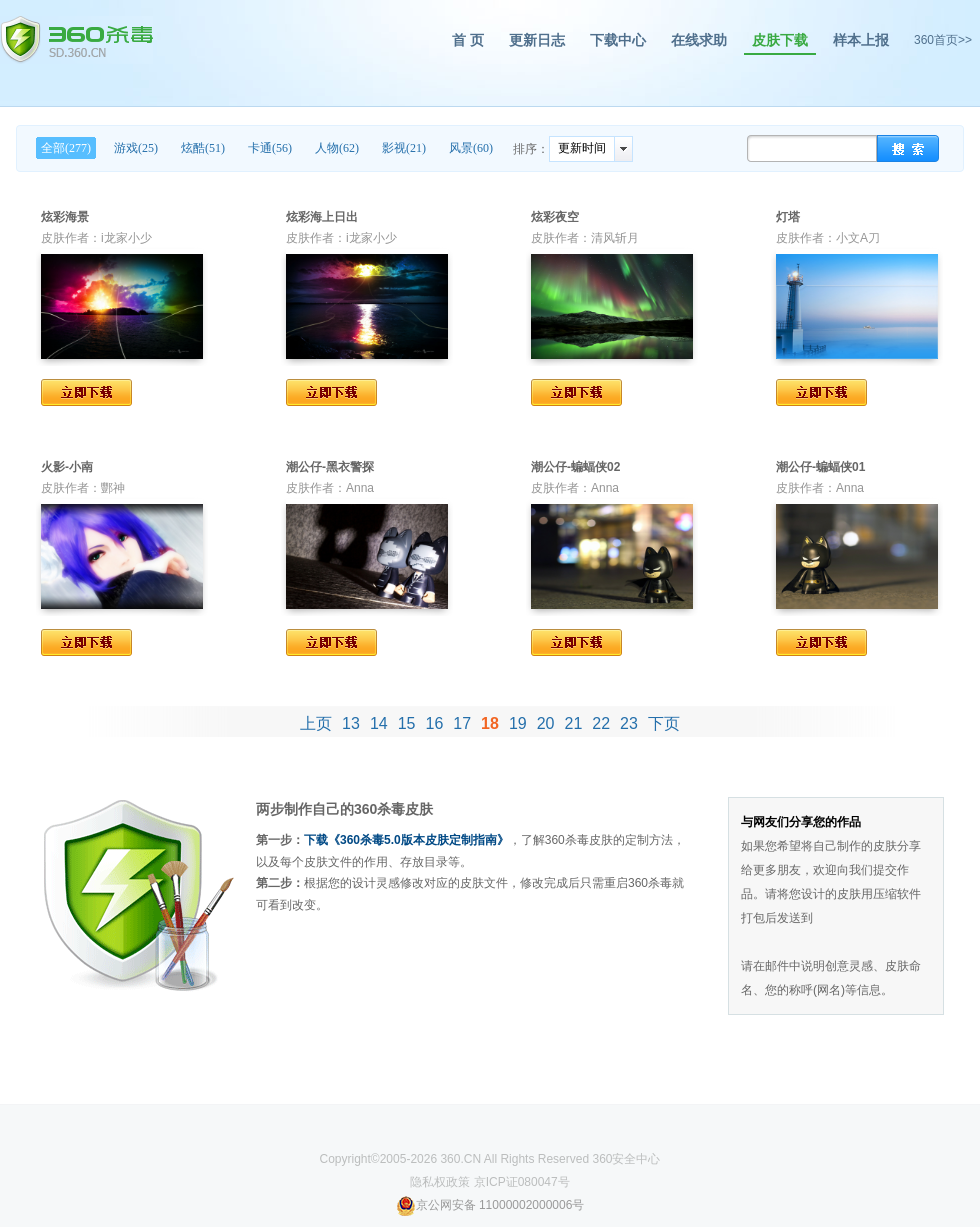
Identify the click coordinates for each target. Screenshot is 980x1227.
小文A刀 (858, 238)
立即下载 (86, 392)
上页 (316, 723)
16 (435, 723)
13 (351, 723)
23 (629, 723)
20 (546, 723)
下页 (664, 723)
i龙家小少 (126, 238)
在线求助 (699, 40)
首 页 (468, 40)
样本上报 (861, 40)
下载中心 (618, 40)
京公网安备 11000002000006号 (490, 1205)
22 (601, 723)
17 (462, 723)
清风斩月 (615, 238)
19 (518, 723)
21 (573, 723)
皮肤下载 (780, 40)
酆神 (113, 488)
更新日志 (537, 40)
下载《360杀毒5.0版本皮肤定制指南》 (406, 840)
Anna (360, 488)
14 (379, 723)
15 (407, 723)
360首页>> (943, 40)
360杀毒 (76, 40)
